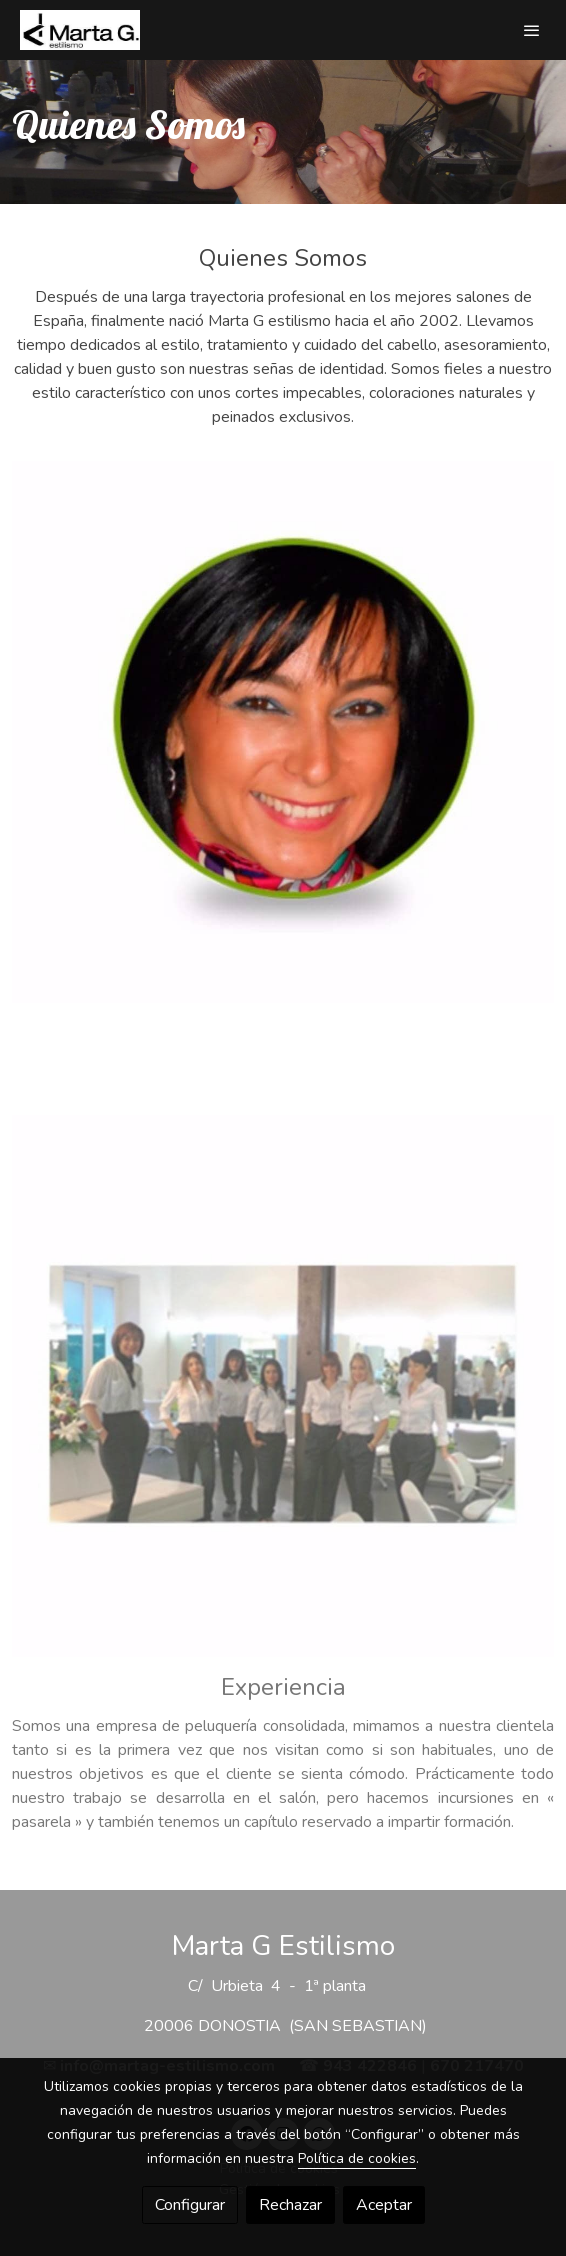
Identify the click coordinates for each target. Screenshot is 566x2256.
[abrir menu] (532, 30)
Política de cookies (357, 2158)
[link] (80, 30)
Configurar (190, 2205)
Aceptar (384, 2205)
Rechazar (290, 2205)
